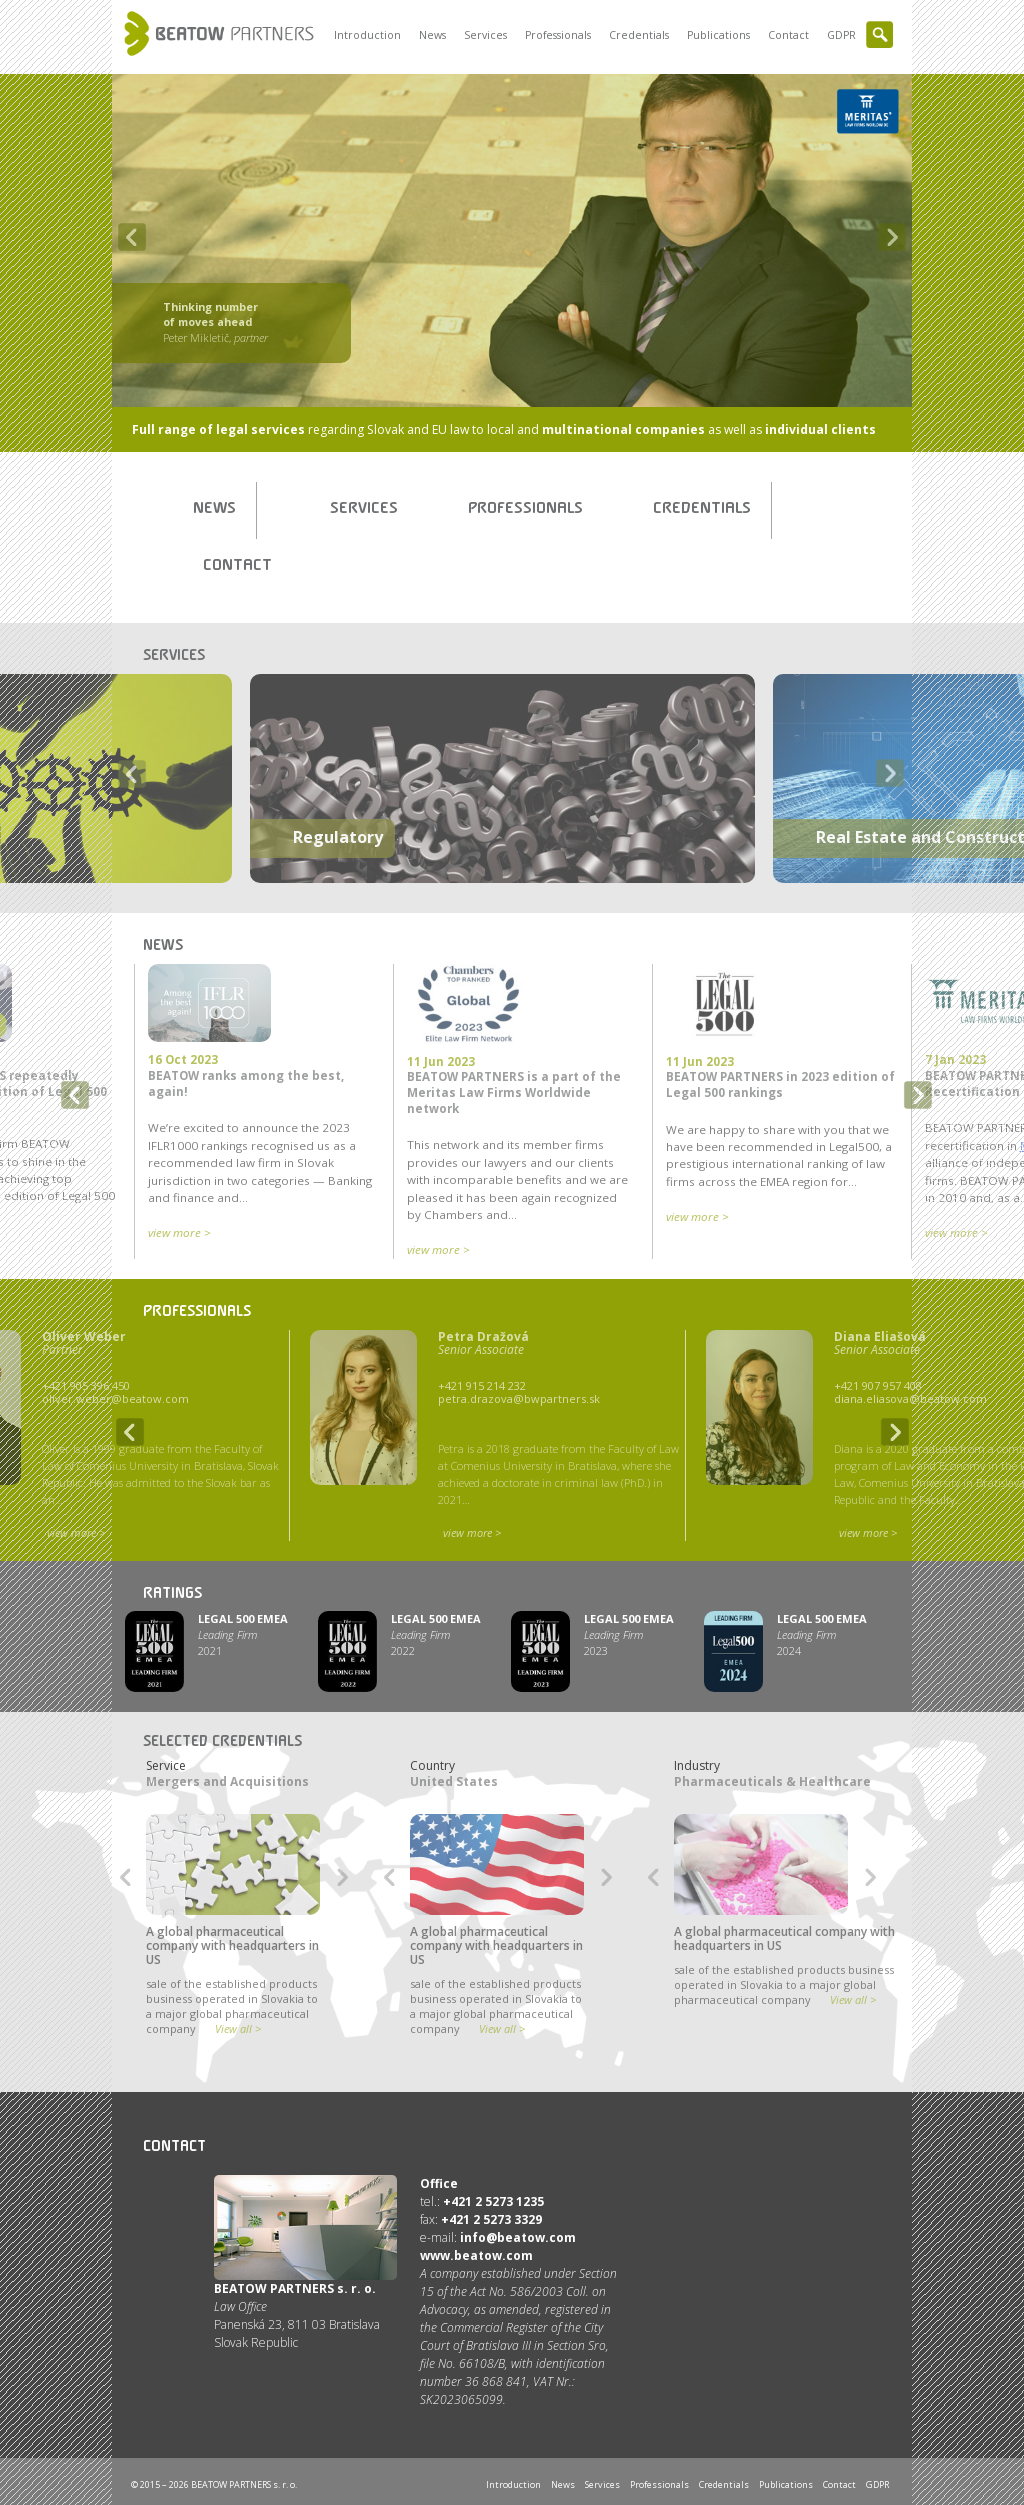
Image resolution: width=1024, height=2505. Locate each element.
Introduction (367, 35)
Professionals (558, 35)
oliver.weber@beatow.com (115, 1398)
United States (454, 1781)
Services (485, 35)
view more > (179, 1232)
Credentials (639, 35)
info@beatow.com (518, 2237)
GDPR (841, 35)
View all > (238, 2028)
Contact (788, 35)
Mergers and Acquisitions (227, 1781)
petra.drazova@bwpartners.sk (519, 1398)
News (432, 35)
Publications (718, 35)
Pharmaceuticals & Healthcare (772, 1781)
